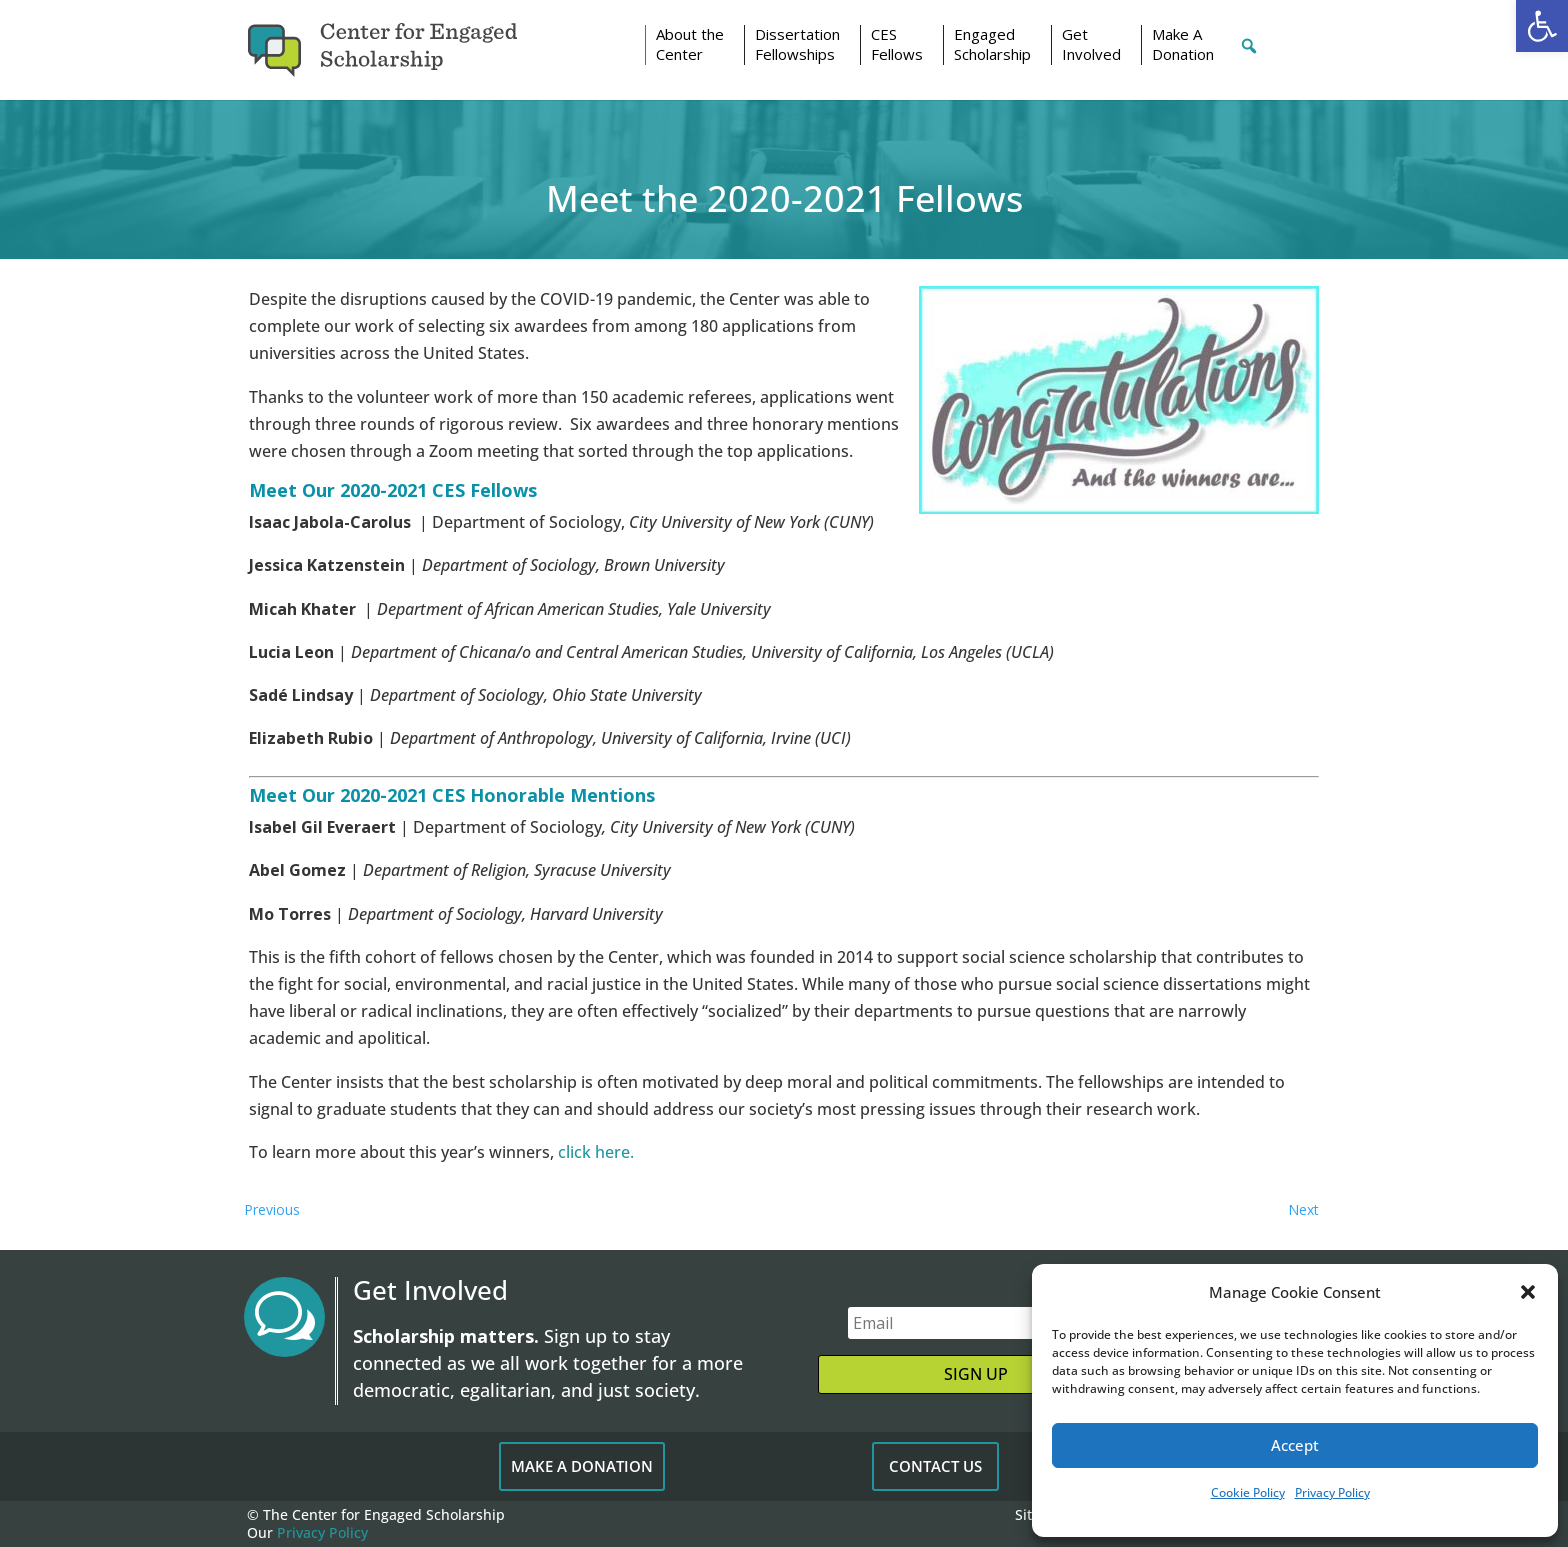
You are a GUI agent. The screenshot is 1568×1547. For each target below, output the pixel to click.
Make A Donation (1183, 44)
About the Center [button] (690, 44)
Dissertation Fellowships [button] (797, 44)
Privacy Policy (1332, 1492)
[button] (1542, 26)
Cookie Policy (1248, 1492)
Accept (1295, 1445)
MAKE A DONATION (582, 1466)
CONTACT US (935, 1466)
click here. (596, 1152)
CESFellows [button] (897, 44)
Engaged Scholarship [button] (992, 44)
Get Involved (1091, 44)
